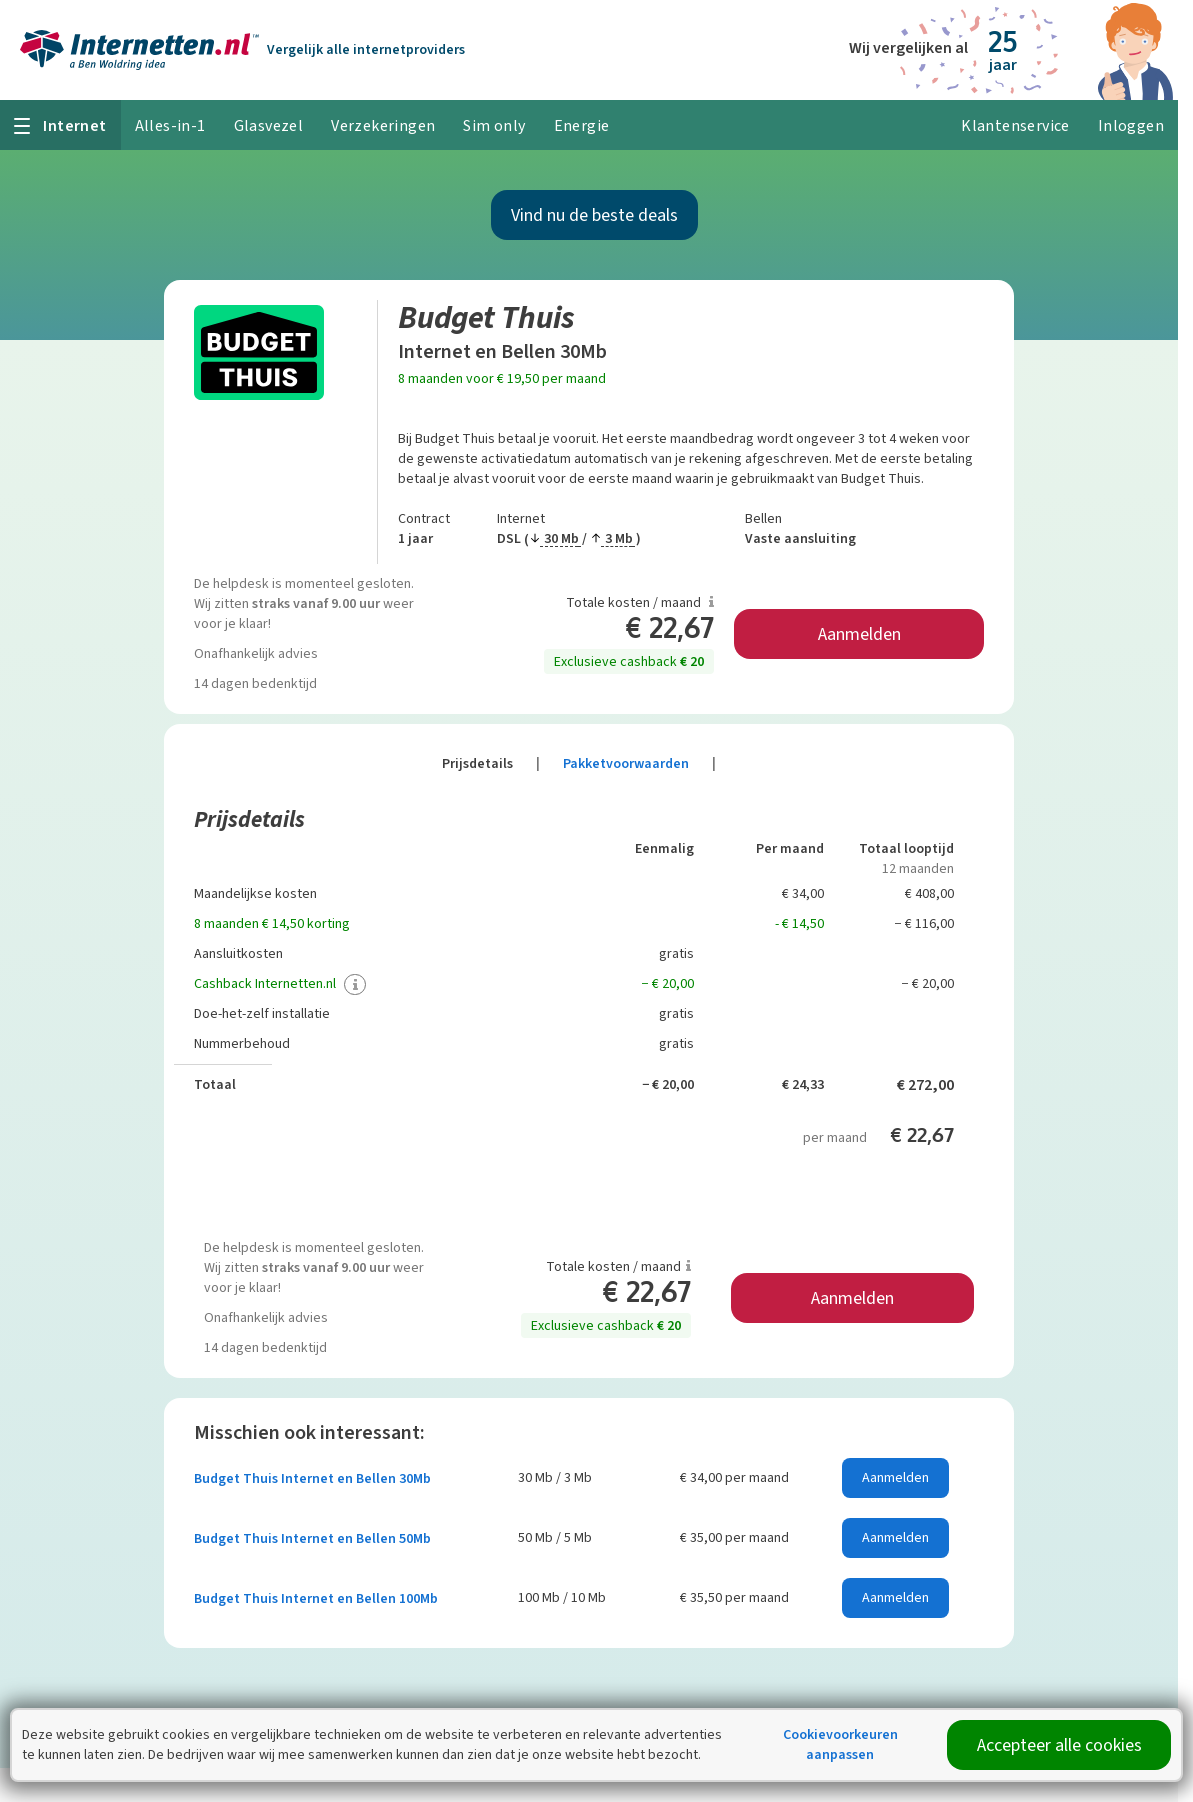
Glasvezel (269, 125)
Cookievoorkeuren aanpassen (840, 1744)
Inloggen (1131, 125)
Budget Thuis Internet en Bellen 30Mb (312, 1478)
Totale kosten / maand (640, 602)
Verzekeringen (383, 125)
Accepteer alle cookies (1059, 1745)
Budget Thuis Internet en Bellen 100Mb (316, 1598)
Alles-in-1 (170, 125)
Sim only (494, 125)
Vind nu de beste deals (594, 215)
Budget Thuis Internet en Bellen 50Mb (312, 1538)
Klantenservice (1015, 125)
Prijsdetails (491, 764)
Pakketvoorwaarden (639, 764)
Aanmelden (859, 634)
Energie (582, 125)
